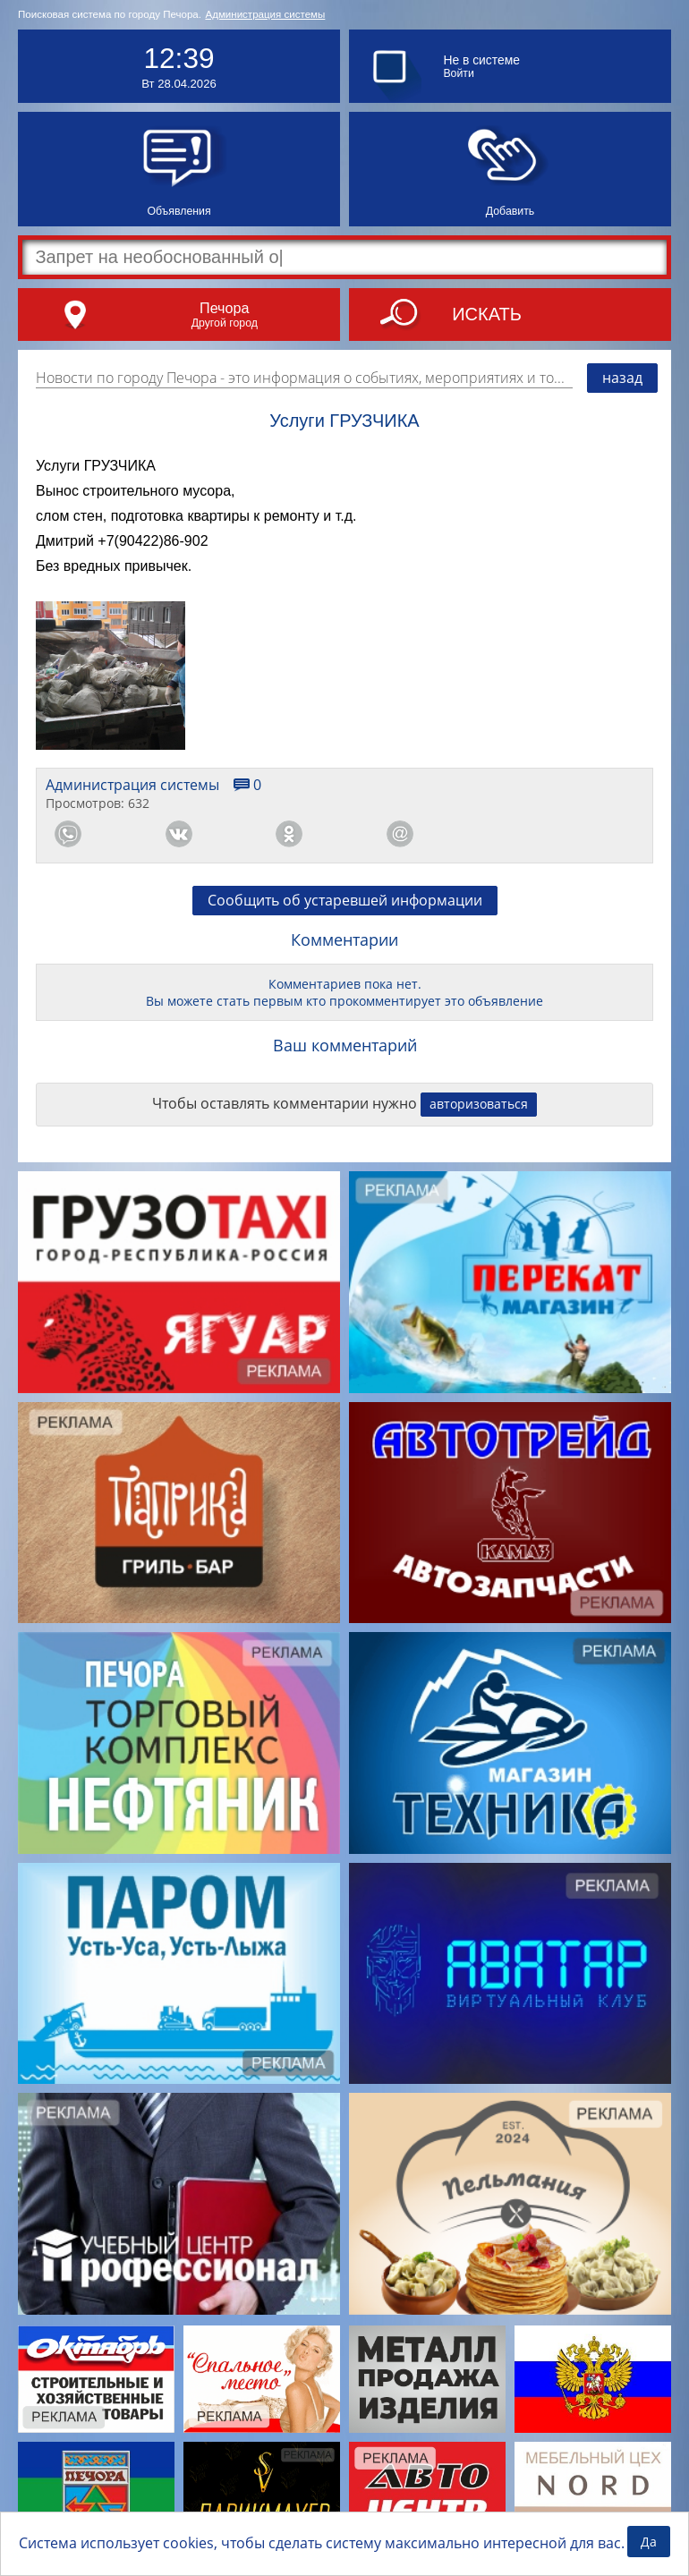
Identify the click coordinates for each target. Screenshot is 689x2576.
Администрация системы (265, 14)
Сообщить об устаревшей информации (345, 900)
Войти (458, 73)
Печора (224, 308)
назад (622, 377)
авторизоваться (479, 1103)
